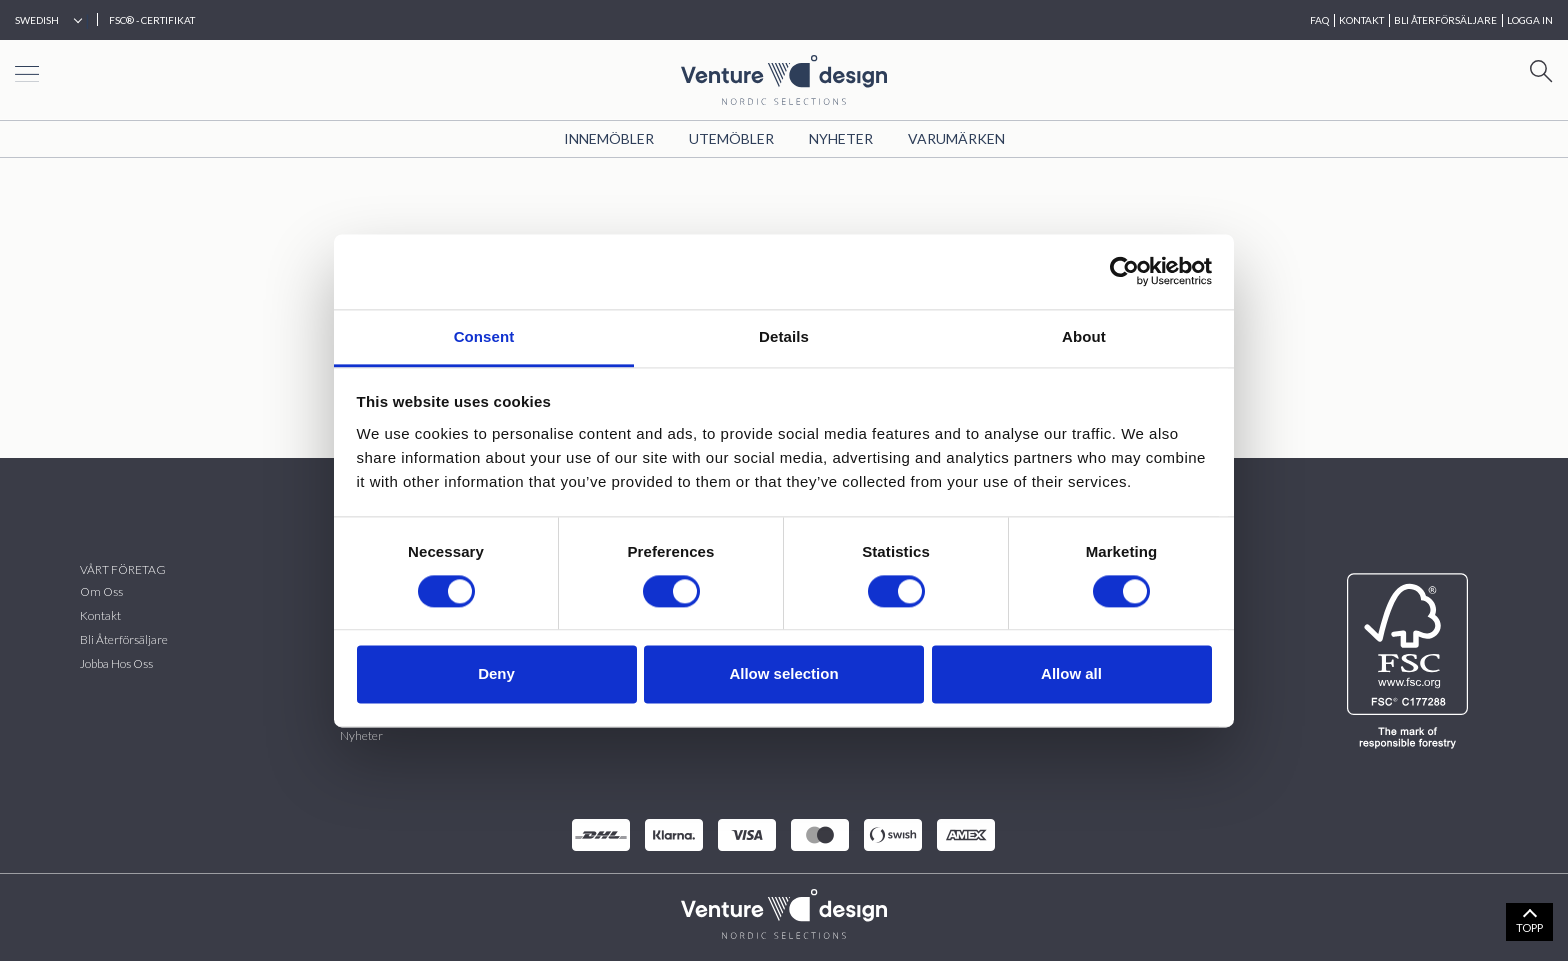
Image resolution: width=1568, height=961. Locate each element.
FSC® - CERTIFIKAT (152, 20)
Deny (496, 674)
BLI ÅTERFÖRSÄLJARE (1445, 20)
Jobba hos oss (116, 663)
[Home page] (784, 77)
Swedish (37, 20)
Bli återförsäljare (124, 639)
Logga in (1530, 20)
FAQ (1319, 20)
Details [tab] (784, 336)
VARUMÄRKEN (956, 138)
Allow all (1071, 674)
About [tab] (1084, 336)
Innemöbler (609, 138)
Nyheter (841, 138)
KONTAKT (1361, 20)
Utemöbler (731, 138)
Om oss (101, 591)
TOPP (1529, 927)
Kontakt (100, 615)
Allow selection (783, 674)
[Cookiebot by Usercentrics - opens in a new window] (1124, 271)
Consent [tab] (484, 336)
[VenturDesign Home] (784, 911)
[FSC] (1411, 661)
